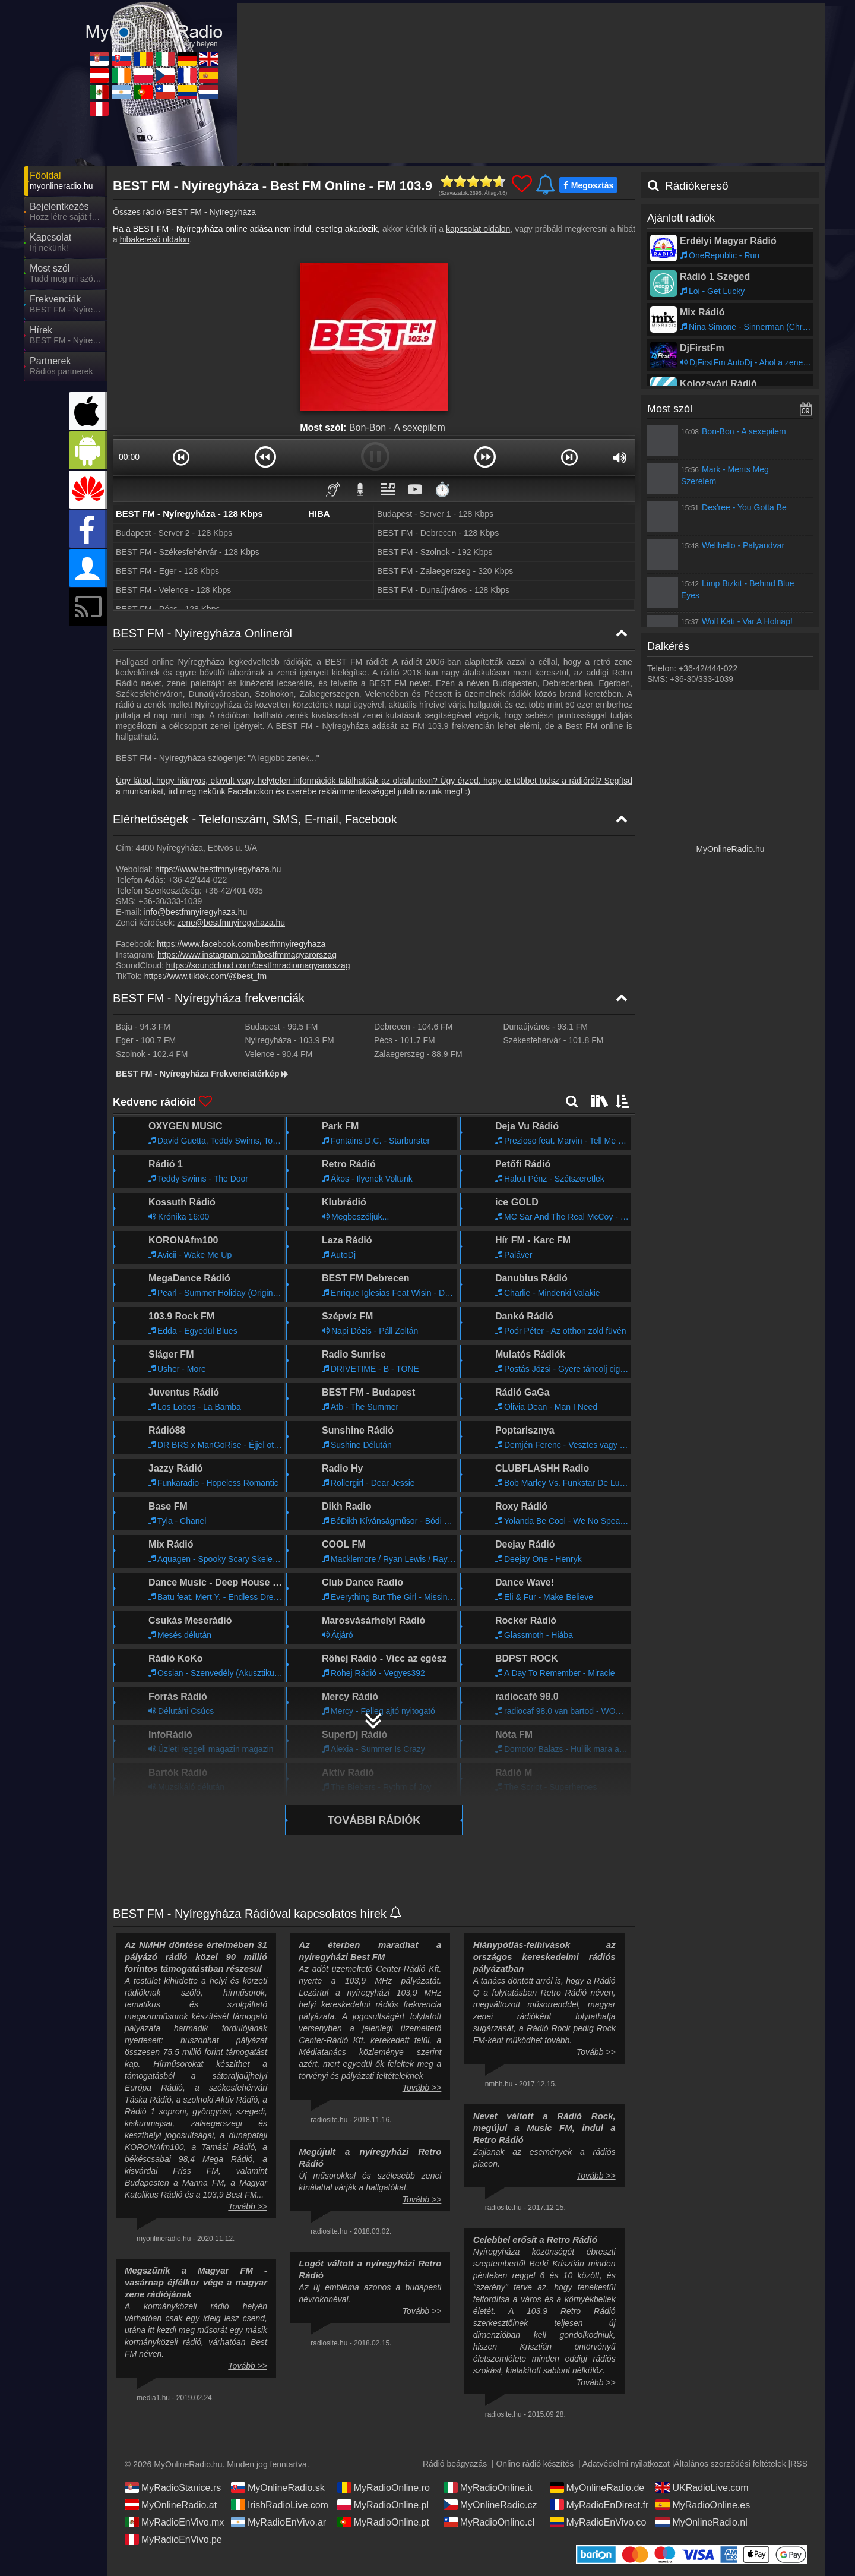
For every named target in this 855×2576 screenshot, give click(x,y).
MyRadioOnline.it (488, 2487)
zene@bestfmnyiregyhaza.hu (232, 922)
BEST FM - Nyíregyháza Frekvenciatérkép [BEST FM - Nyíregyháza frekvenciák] (203, 1073)
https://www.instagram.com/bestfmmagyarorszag (247, 954)
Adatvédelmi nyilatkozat (626, 2463)
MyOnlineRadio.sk (278, 2487)
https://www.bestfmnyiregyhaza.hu (218, 869)
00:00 (129, 457)
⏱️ (442, 489)
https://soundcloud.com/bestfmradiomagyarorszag (258, 965)
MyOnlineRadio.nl (701, 2522)
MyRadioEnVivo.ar (278, 2522)
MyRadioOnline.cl (489, 2522)
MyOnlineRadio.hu (730, 849)
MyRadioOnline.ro (383, 2487)
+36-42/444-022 (197, 880)
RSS (799, 2463)
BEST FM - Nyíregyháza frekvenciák (209, 998)
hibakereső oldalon (155, 239)
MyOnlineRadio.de (597, 2487)
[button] (181, 457)
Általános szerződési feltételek (730, 2463)
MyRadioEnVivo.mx (174, 2522)
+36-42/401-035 (233, 890)
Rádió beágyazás (455, 2463)
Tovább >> (247, 2206)
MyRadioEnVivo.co (598, 2522)
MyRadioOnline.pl (383, 2504)
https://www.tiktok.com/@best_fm (205, 976)
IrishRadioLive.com (279, 2504)
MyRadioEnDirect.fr (599, 2504)
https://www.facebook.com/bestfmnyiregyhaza (241, 944)
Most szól (669, 409)
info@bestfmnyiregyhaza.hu (195, 912)
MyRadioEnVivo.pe (173, 2539)
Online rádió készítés (535, 2463)
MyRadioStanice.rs (173, 2487)
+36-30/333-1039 (170, 901)
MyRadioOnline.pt (383, 2522)
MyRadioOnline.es (703, 2504)
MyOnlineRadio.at (171, 2504)
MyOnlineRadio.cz (490, 2504)
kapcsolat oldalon (478, 228)
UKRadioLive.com (702, 2487)
